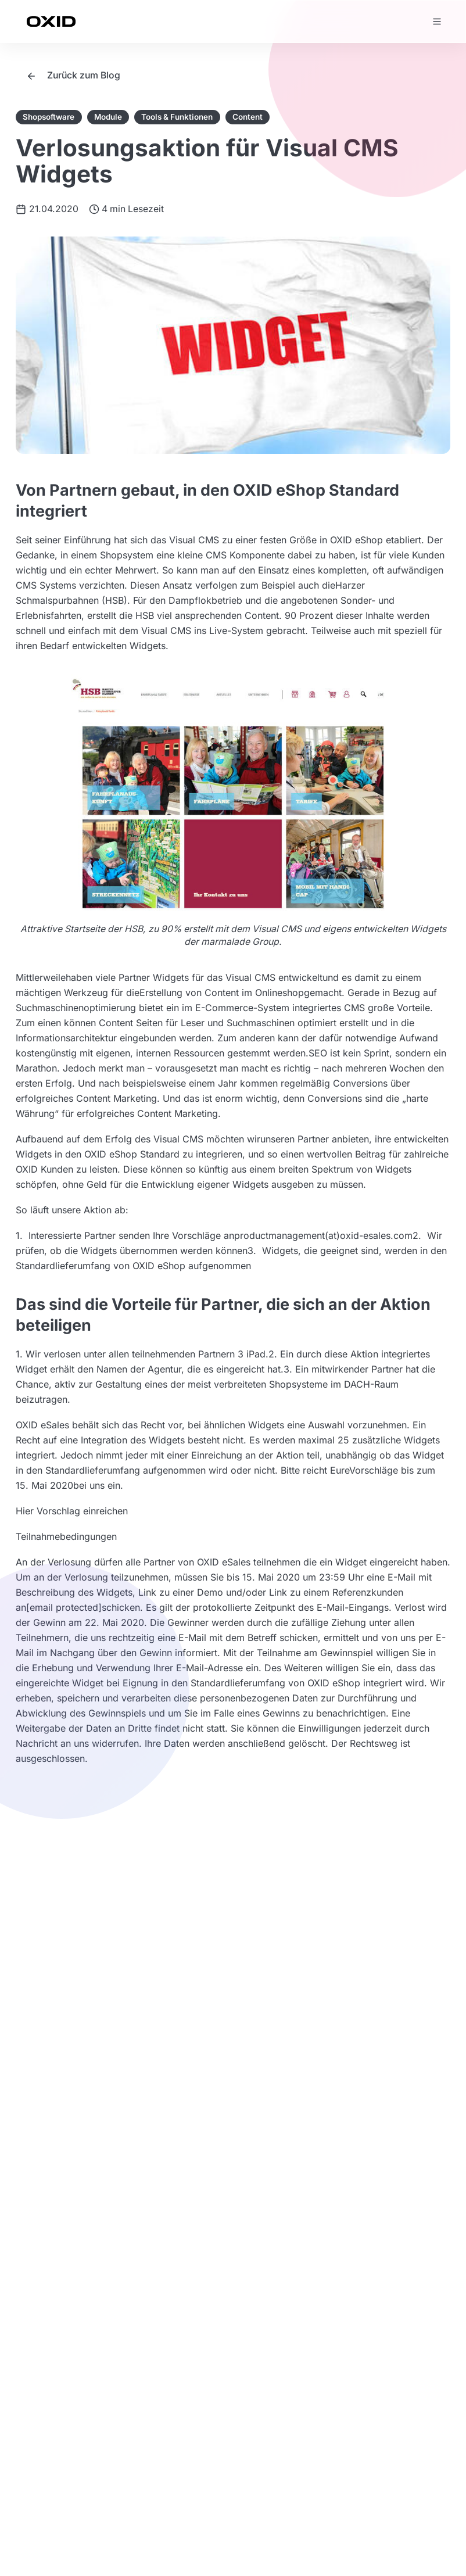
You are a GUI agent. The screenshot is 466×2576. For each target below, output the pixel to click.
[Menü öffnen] (437, 22)
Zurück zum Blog (73, 75)
